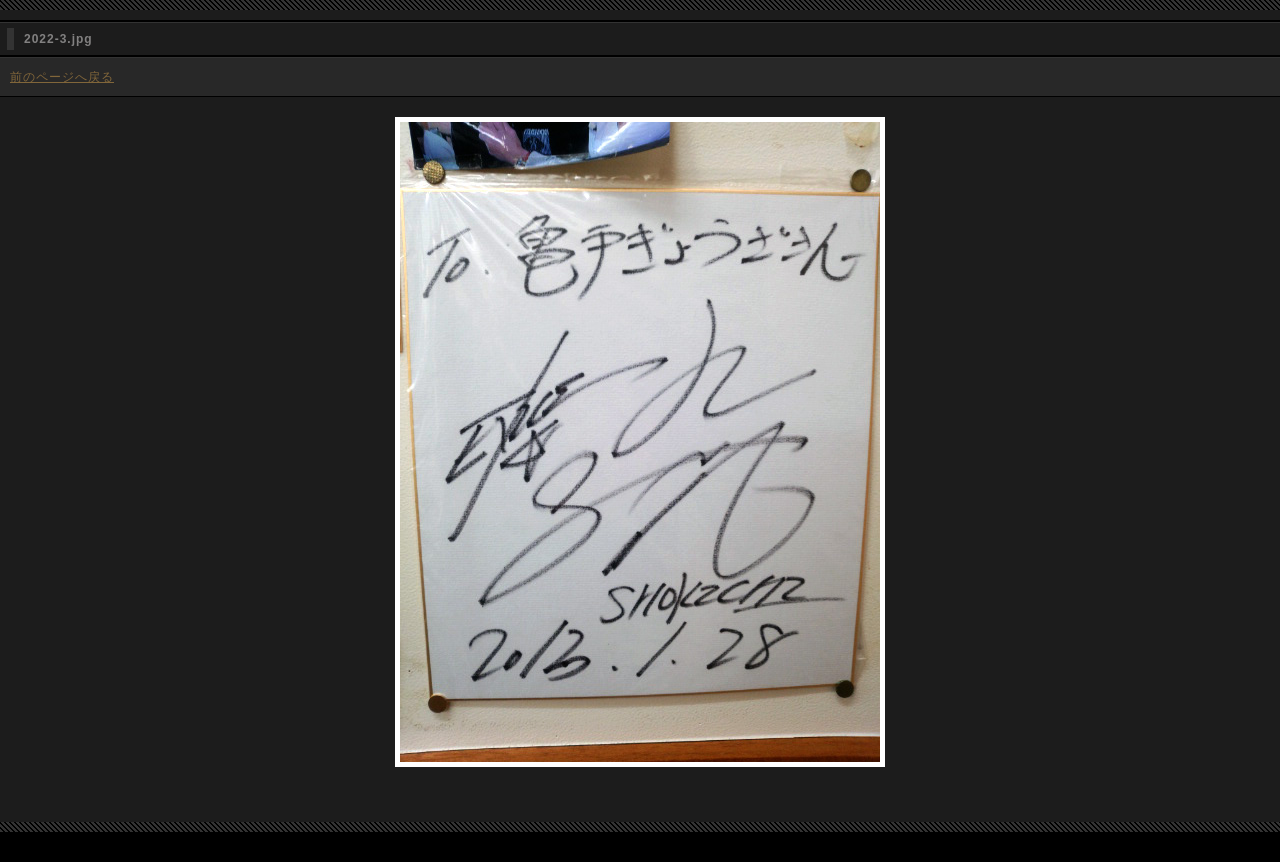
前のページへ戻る (62, 77)
